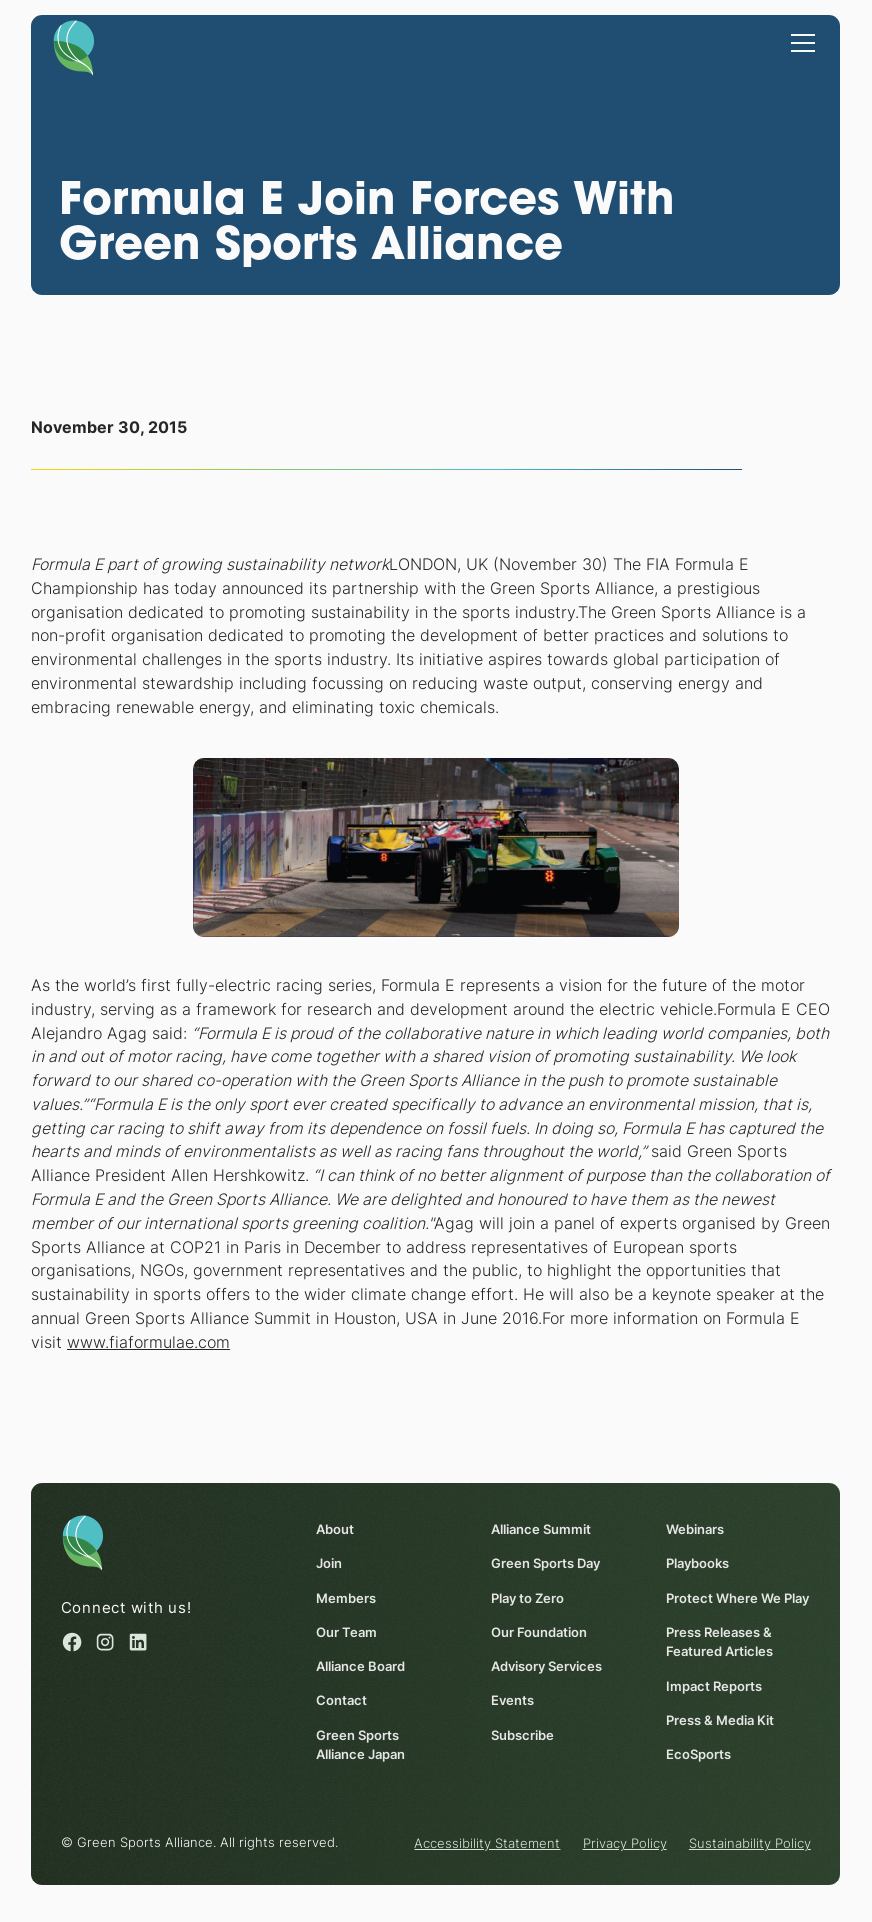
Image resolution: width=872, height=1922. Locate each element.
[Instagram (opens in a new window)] (105, 1643)
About (335, 1529)
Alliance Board (360, 1667)
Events (512, 1701)
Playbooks (697, 1564)
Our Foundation (539, 1632)
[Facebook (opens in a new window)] (72, 1643)
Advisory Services (546, 1667)
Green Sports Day (545, 1564)
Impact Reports (714, 1686)
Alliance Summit (541, 1529)
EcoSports (698, 1754)
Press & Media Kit (720, 1720)
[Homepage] (74, 46)
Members (346, 1598)
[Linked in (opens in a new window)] (139, 1643)
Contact (341, 1701)
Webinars (695, 1529)
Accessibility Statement (488, 1844)
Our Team (346, 1632)
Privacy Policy (625, 1844)
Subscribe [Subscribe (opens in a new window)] (522, 1735)
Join (329, 1564)
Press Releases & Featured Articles (719, 1641)
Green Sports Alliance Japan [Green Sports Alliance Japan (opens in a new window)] (360, 1744)
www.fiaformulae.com (148, 1342)
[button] (800, 41)
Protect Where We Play (737, 1598)
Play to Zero (527, 1598)
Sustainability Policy (750, 1844)
